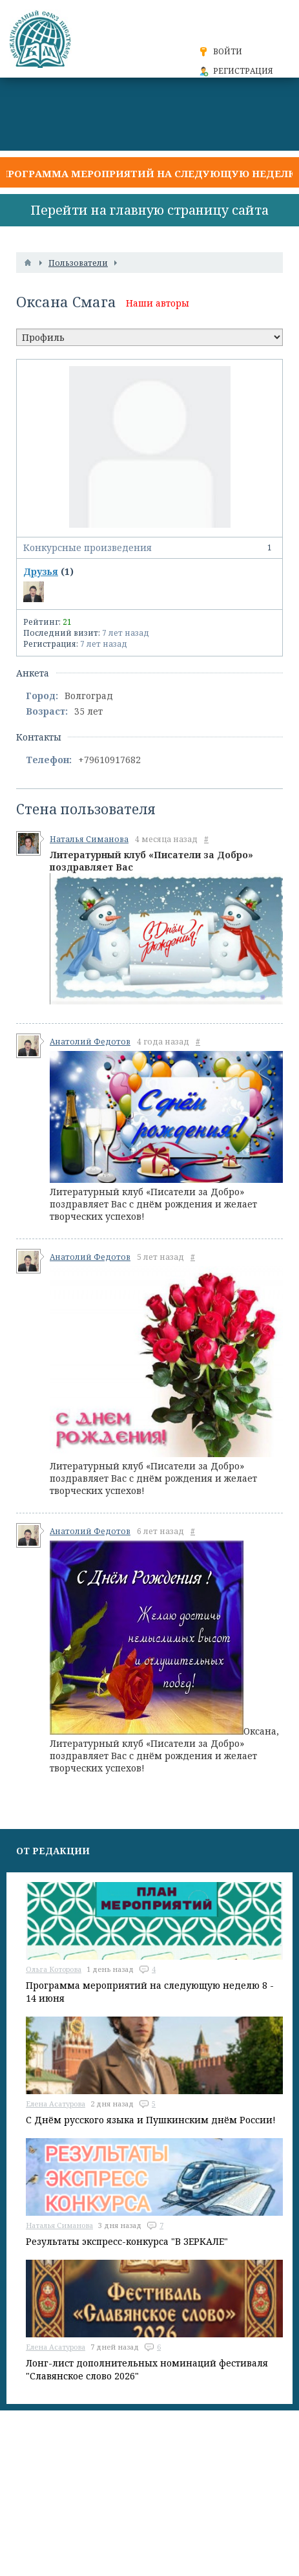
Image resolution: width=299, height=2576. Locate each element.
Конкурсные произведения (149, 548)
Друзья (40, 571)
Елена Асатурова (55, 2103)
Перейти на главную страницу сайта (149, 210)
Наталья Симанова (89, 839)
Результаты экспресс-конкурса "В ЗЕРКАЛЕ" (127, 2241)
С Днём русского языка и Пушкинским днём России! (151, 2120)
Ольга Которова (53, 1969)
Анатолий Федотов (90, 1041)
